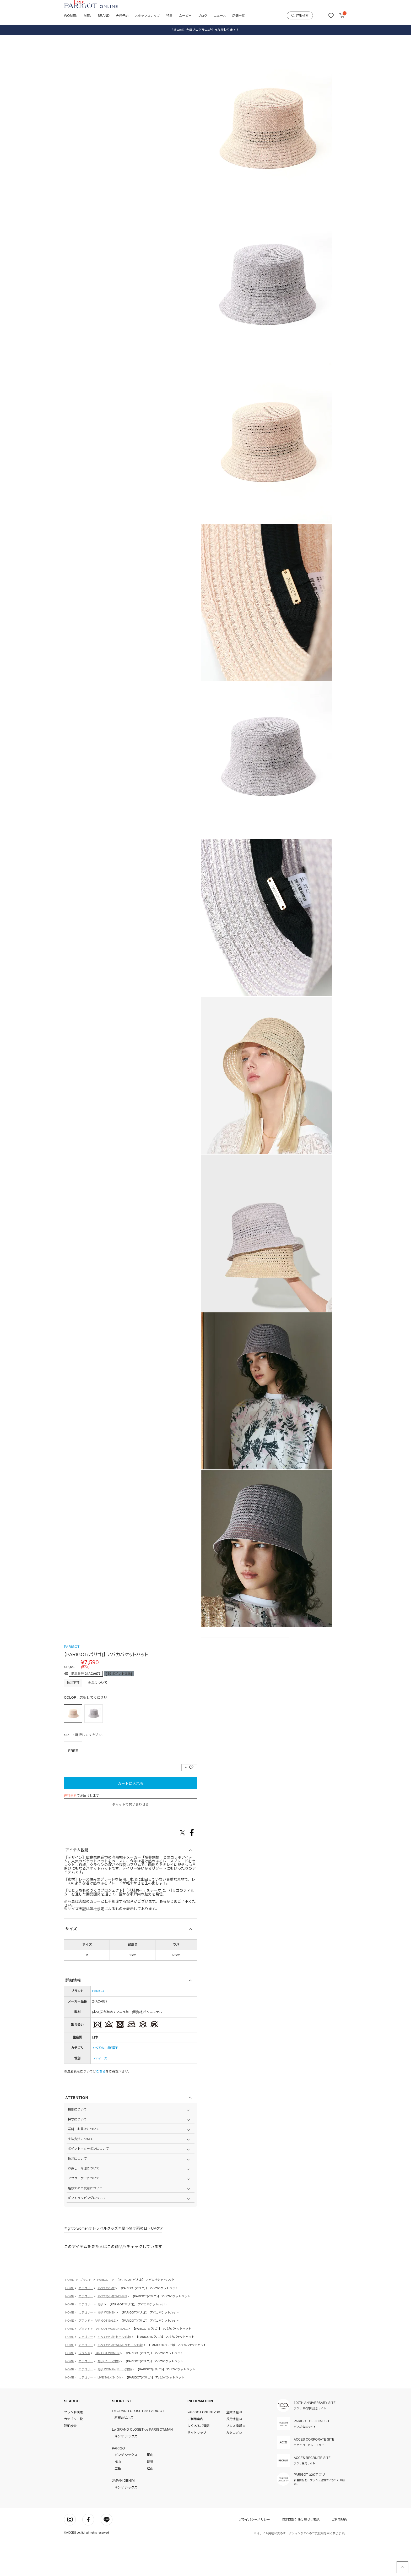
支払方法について (80, 2173)
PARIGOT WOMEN (107, 2387)
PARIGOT (71, 1681)
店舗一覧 (238, 16)
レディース (99, 2093)
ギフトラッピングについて (87, 2232)
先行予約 (122, 16)
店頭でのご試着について (85, 2223)
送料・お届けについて (83, 2163)
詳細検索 (300, 15)
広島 (118, 2503)
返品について (97, 1717)
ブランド (85, 2314)
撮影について (77, 2144)
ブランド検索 (73, 2447)
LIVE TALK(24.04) (109, 2412)
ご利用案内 (195, 2453)
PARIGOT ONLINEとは (203, 2447)
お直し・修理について (83, 2203)
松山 (150, 2503)
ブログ (202, 16)
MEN (87, 16)
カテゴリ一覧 (73, 2453)
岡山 (150, 2490)
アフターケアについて (83, 2213)
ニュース (220, 16)
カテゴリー (86, 2322)
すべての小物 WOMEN (112, 2330)
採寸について (77, 2154)
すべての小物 (101, 2082)
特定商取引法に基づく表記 (301, 2554)
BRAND (104, 16)
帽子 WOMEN (106, 2347)
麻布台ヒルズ (124, 2452)
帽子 (115, 2082)
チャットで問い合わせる (130, 1839)
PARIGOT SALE (105, 2355)
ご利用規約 (339, 2554)
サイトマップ (196, 2467)
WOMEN (70, 16)
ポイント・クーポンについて (88, 2183)
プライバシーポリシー (254, 2554)
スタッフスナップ (147, 16)
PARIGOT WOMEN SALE (111, 2363)
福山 (118, 2496)
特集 (169, 16)
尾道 (150, 2496)
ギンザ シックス (126, 2471)
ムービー (185, 16)
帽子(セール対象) (109, 2395)
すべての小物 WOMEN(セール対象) (120, 2379)
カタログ (233, 2467)
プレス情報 (234, 2460)
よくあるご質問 (198, 2460)
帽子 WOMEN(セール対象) (115, 2403)
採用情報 (233, 2453)
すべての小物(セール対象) (114, 2371)
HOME (69, 2314)
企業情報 (233, 2447)
